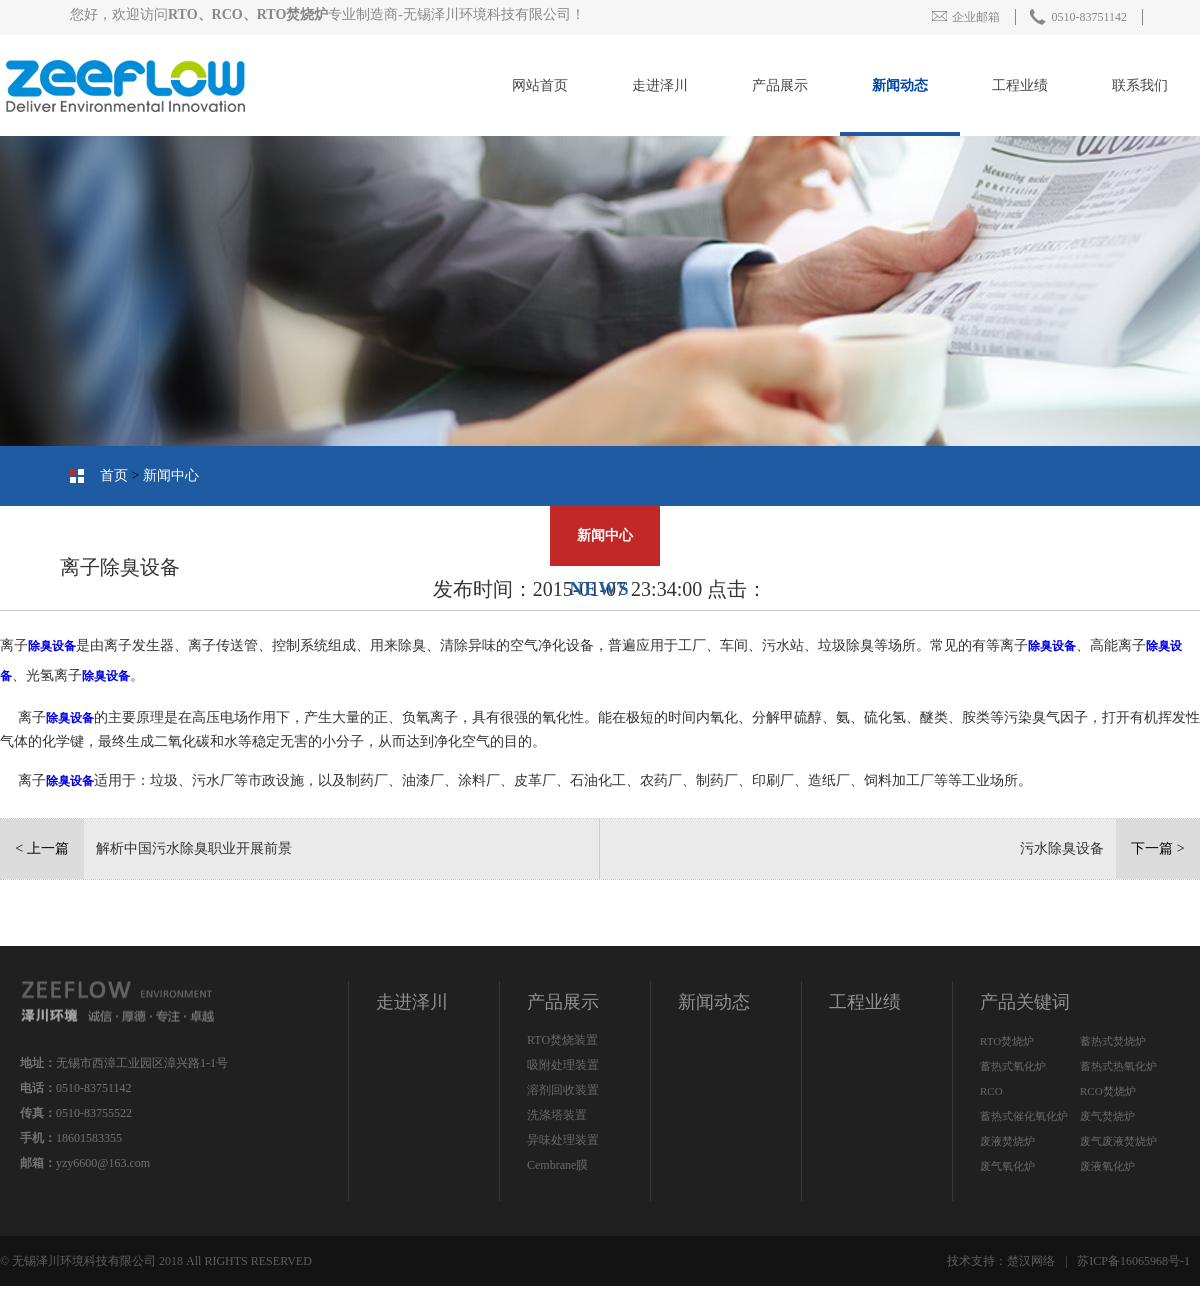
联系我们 (1140, 85)
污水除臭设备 (1062, 848)
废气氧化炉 (1007, 1166)
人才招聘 (475, 535)
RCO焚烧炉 (1108, 1091)
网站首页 (540, 85)
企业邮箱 (966, 17)
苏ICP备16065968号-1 (1133, 1261)
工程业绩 (1020, 85)
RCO (991, 1091)
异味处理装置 (563, 1140)
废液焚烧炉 (1007, 1141)
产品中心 (995, 535)
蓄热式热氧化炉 (1118, 1066)
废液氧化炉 (1107, 1166)
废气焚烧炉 (1107, 1116)
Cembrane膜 (557, 1165)
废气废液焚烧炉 (1118, 1141)
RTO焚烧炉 (1007, 1041)
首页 (114, 475)
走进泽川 (660, 85)
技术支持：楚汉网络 (1001, 1261)
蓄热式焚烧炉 (1113, 1041)
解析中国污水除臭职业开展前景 (194, 848)
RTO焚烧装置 (562, 1040)
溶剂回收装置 (563, 1090)
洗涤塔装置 (557, 1115)
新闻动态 (900, 85)
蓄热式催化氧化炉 (1024, 1116)
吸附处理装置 (563, 1065)
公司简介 (1125, 535)
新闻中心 (171, 475)
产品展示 (780, 85)
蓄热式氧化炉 (1013, 1066)
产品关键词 (1025, 1002)
